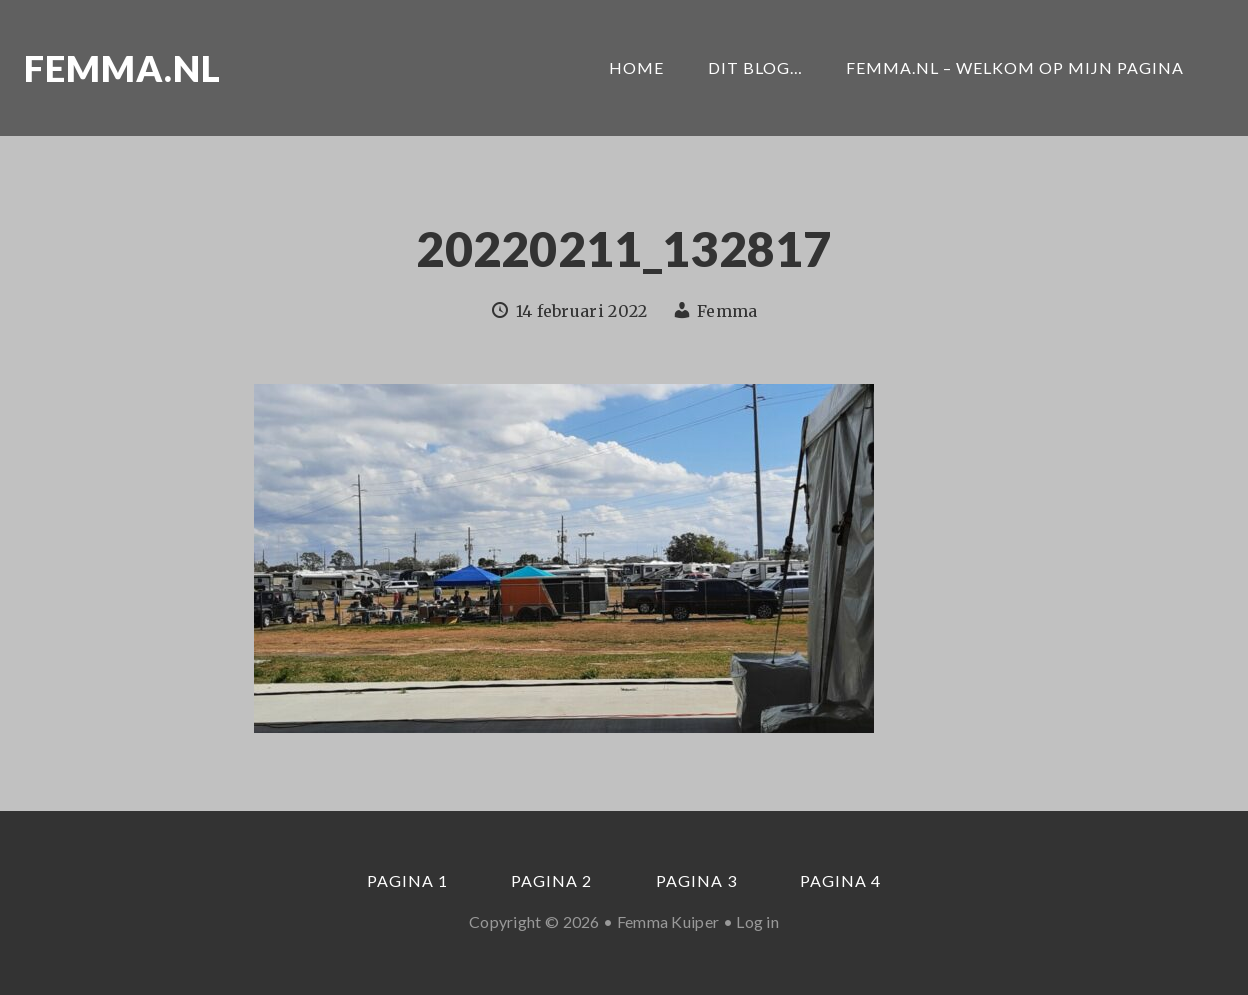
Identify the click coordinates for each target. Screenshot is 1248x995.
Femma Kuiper (668, 921)
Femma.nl (122, 68)
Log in (757, 921)
